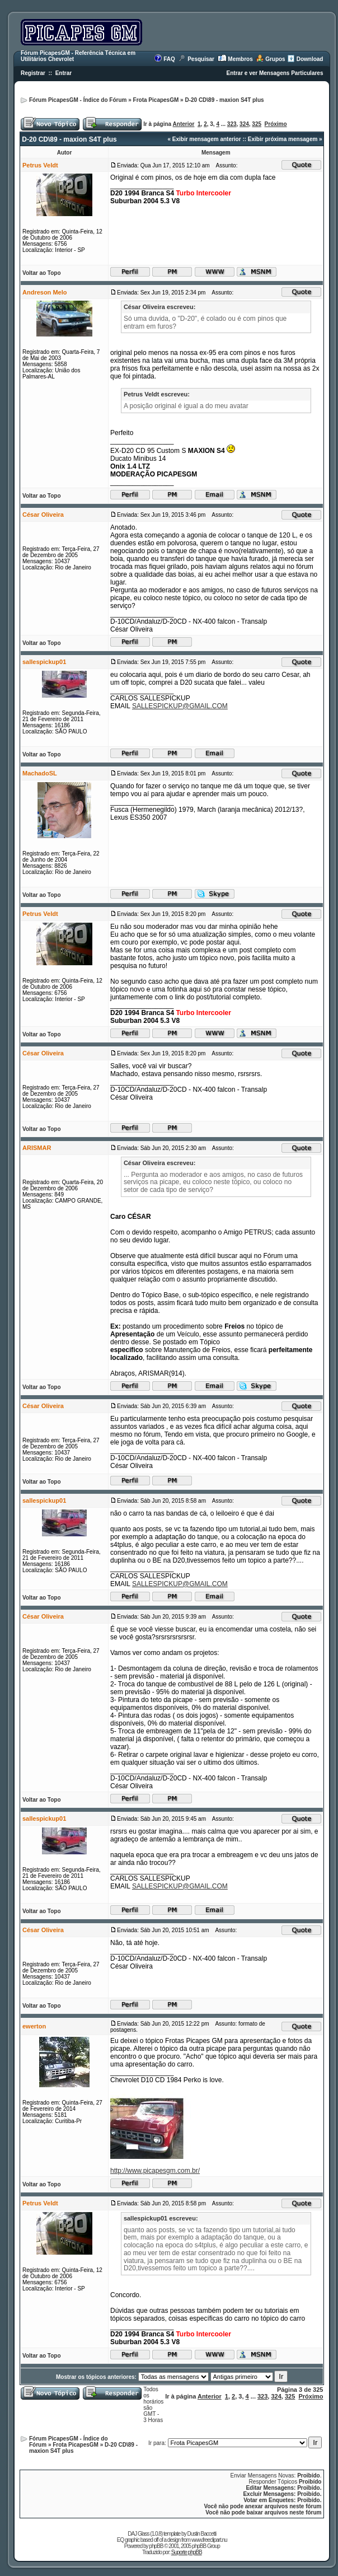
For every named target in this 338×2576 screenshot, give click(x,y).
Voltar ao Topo (41, 273)
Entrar (63, 73)
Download (310, 59)
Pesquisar (200, 59)
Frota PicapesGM (156, 100)
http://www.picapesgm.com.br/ (155, 2171)
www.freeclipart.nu (209, 2540)
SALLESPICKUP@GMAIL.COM (180, 706)
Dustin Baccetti (201, 2534)
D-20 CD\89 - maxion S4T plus (224, 100)
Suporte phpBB (186, 2552)
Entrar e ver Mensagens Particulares (275, 73)
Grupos (275, 59)
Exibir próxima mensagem (283, 139)
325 (256, 124)
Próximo (276, 124)
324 (244, 124)
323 (232, 124)
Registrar (33, 73)
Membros (240, 59)
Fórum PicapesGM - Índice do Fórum (77, 100)
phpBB (156, 2546)
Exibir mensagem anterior (206, 139)
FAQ (169, 59)
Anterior (184, 124)
